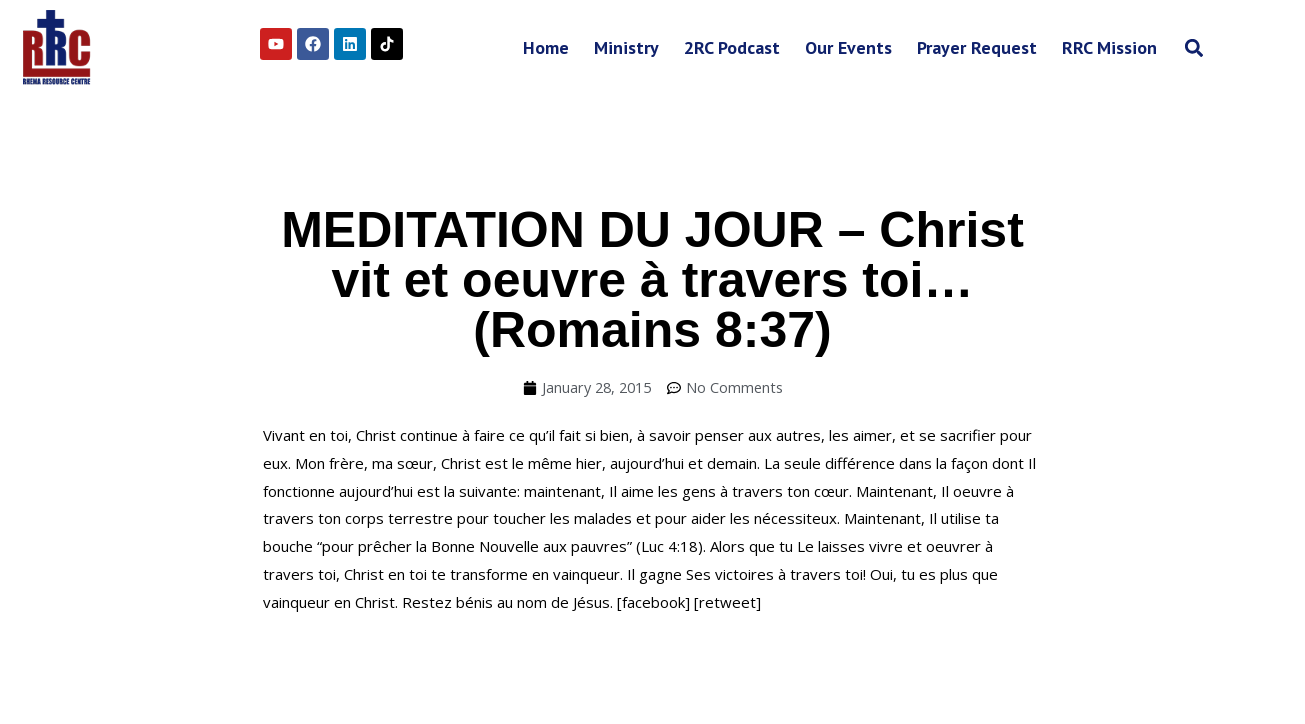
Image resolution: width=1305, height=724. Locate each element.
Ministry (626, 47)
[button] (1193, 47)
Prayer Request (977, 47)
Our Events (848, 47)
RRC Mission (1109, 47)
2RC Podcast (732, 47)
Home (546, 47)
